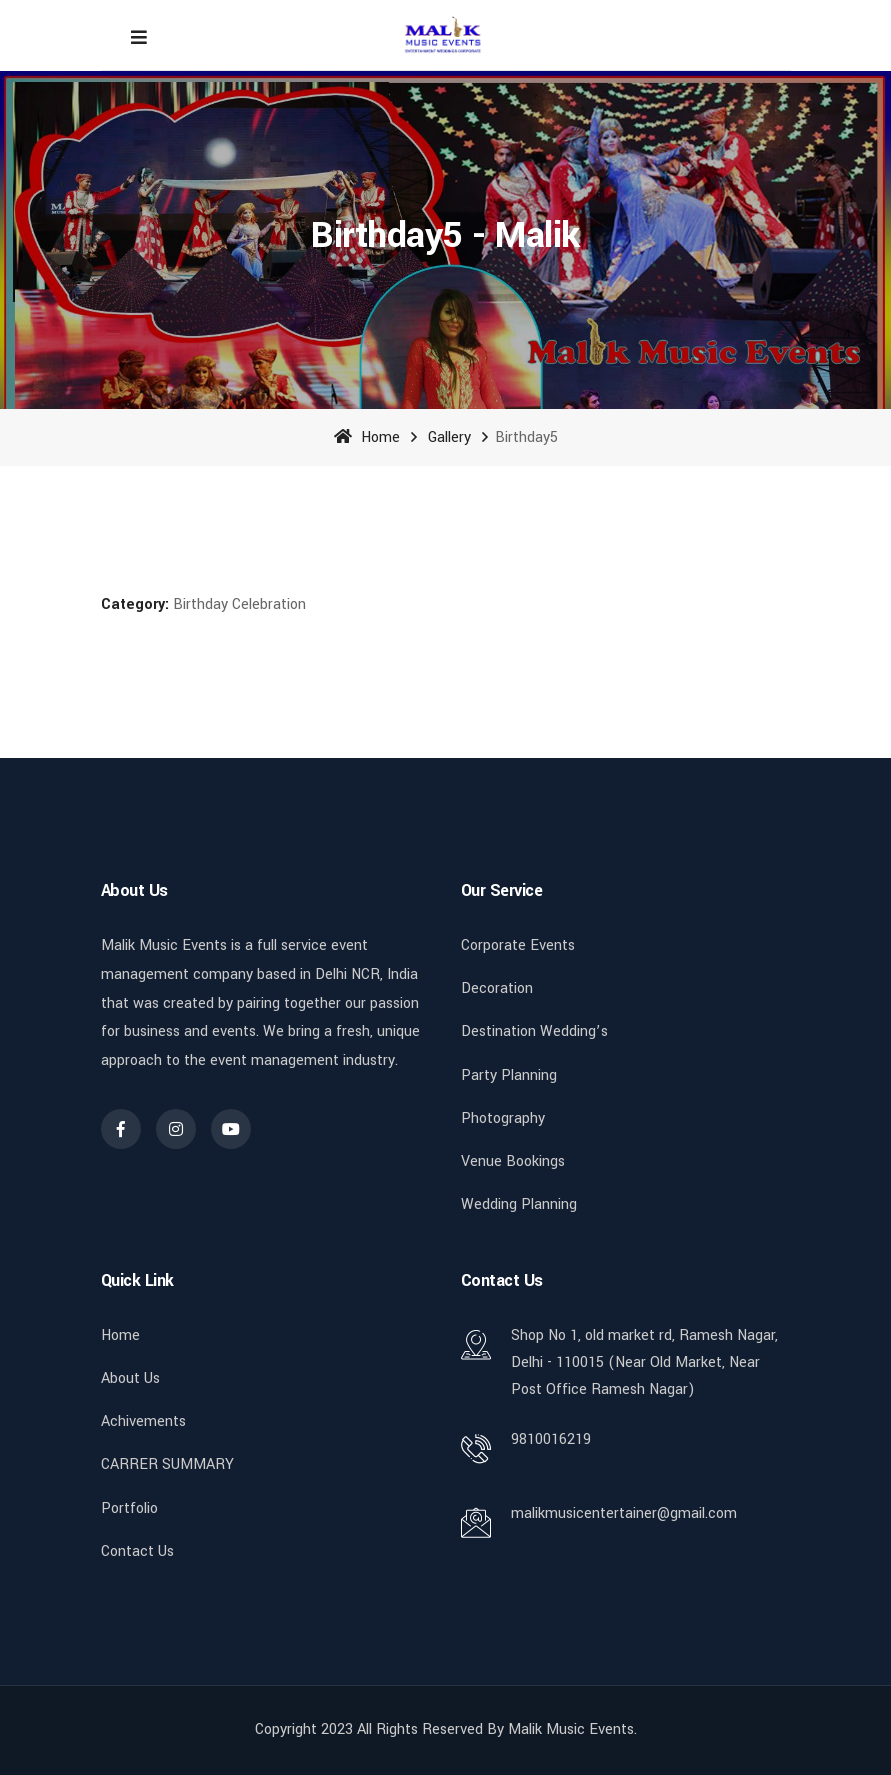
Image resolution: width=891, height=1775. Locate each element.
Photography (503, 1118)
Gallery (449, 437)
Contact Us (137, 1551)
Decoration (497, 988)
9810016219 (551, 1439)
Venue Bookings (513, 1161)
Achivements (143, 1421)
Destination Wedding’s (534, 1031)
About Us (130, 1378)
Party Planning (509, 1075)
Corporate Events (518, 945)
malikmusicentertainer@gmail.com (624, 1513)
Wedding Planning (519, 1204)
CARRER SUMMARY (167, 1464)
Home (367, 437)
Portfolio (129, 1508)
